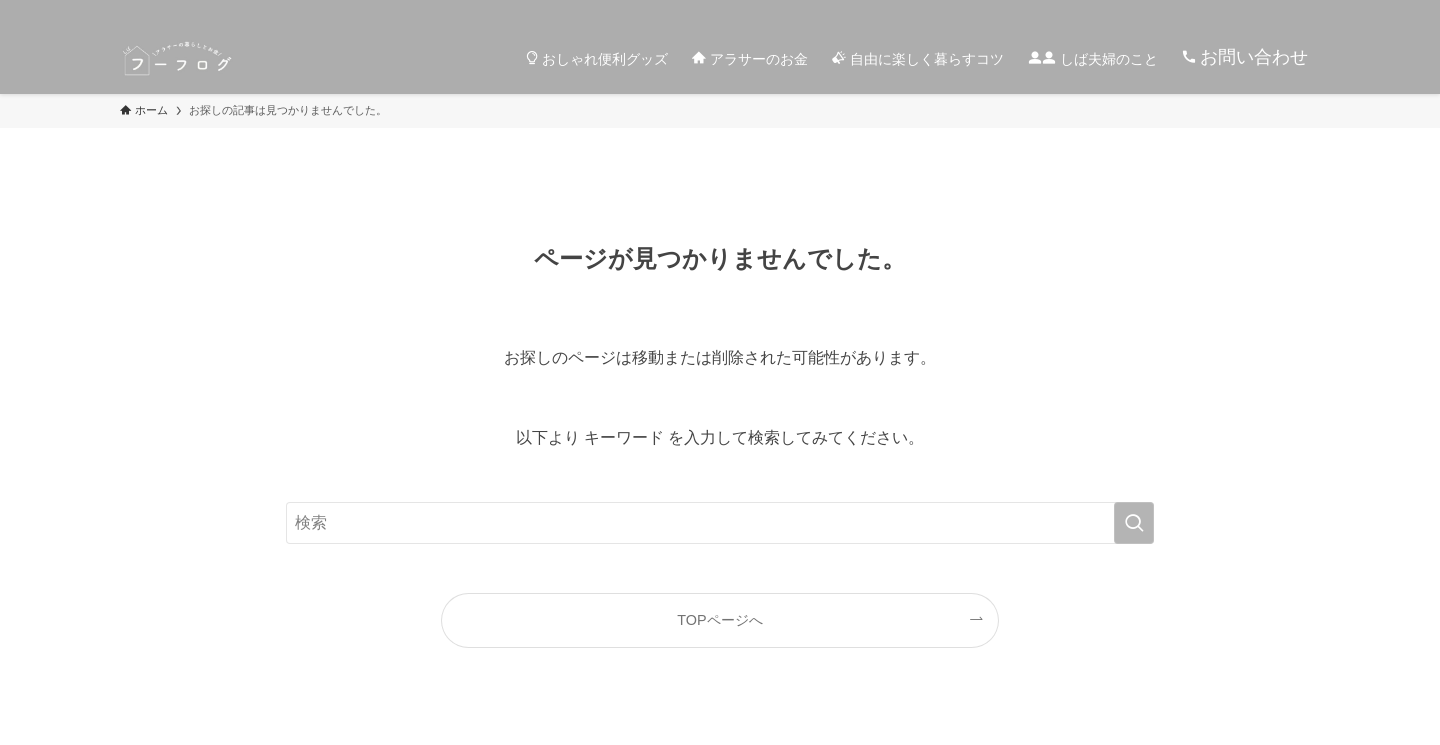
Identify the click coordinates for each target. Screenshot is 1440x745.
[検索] (1307, 11)
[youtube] (1229, 11)
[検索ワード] (720, 523)
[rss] (1255, 11)
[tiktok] (1125, 11)
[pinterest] (1203, 11)
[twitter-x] (1073, 11)
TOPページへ (719, 620)
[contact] (1281, 11)
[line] (1177, 11)
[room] (1151, 11)
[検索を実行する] (1134, 523)
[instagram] (1099, 11)
